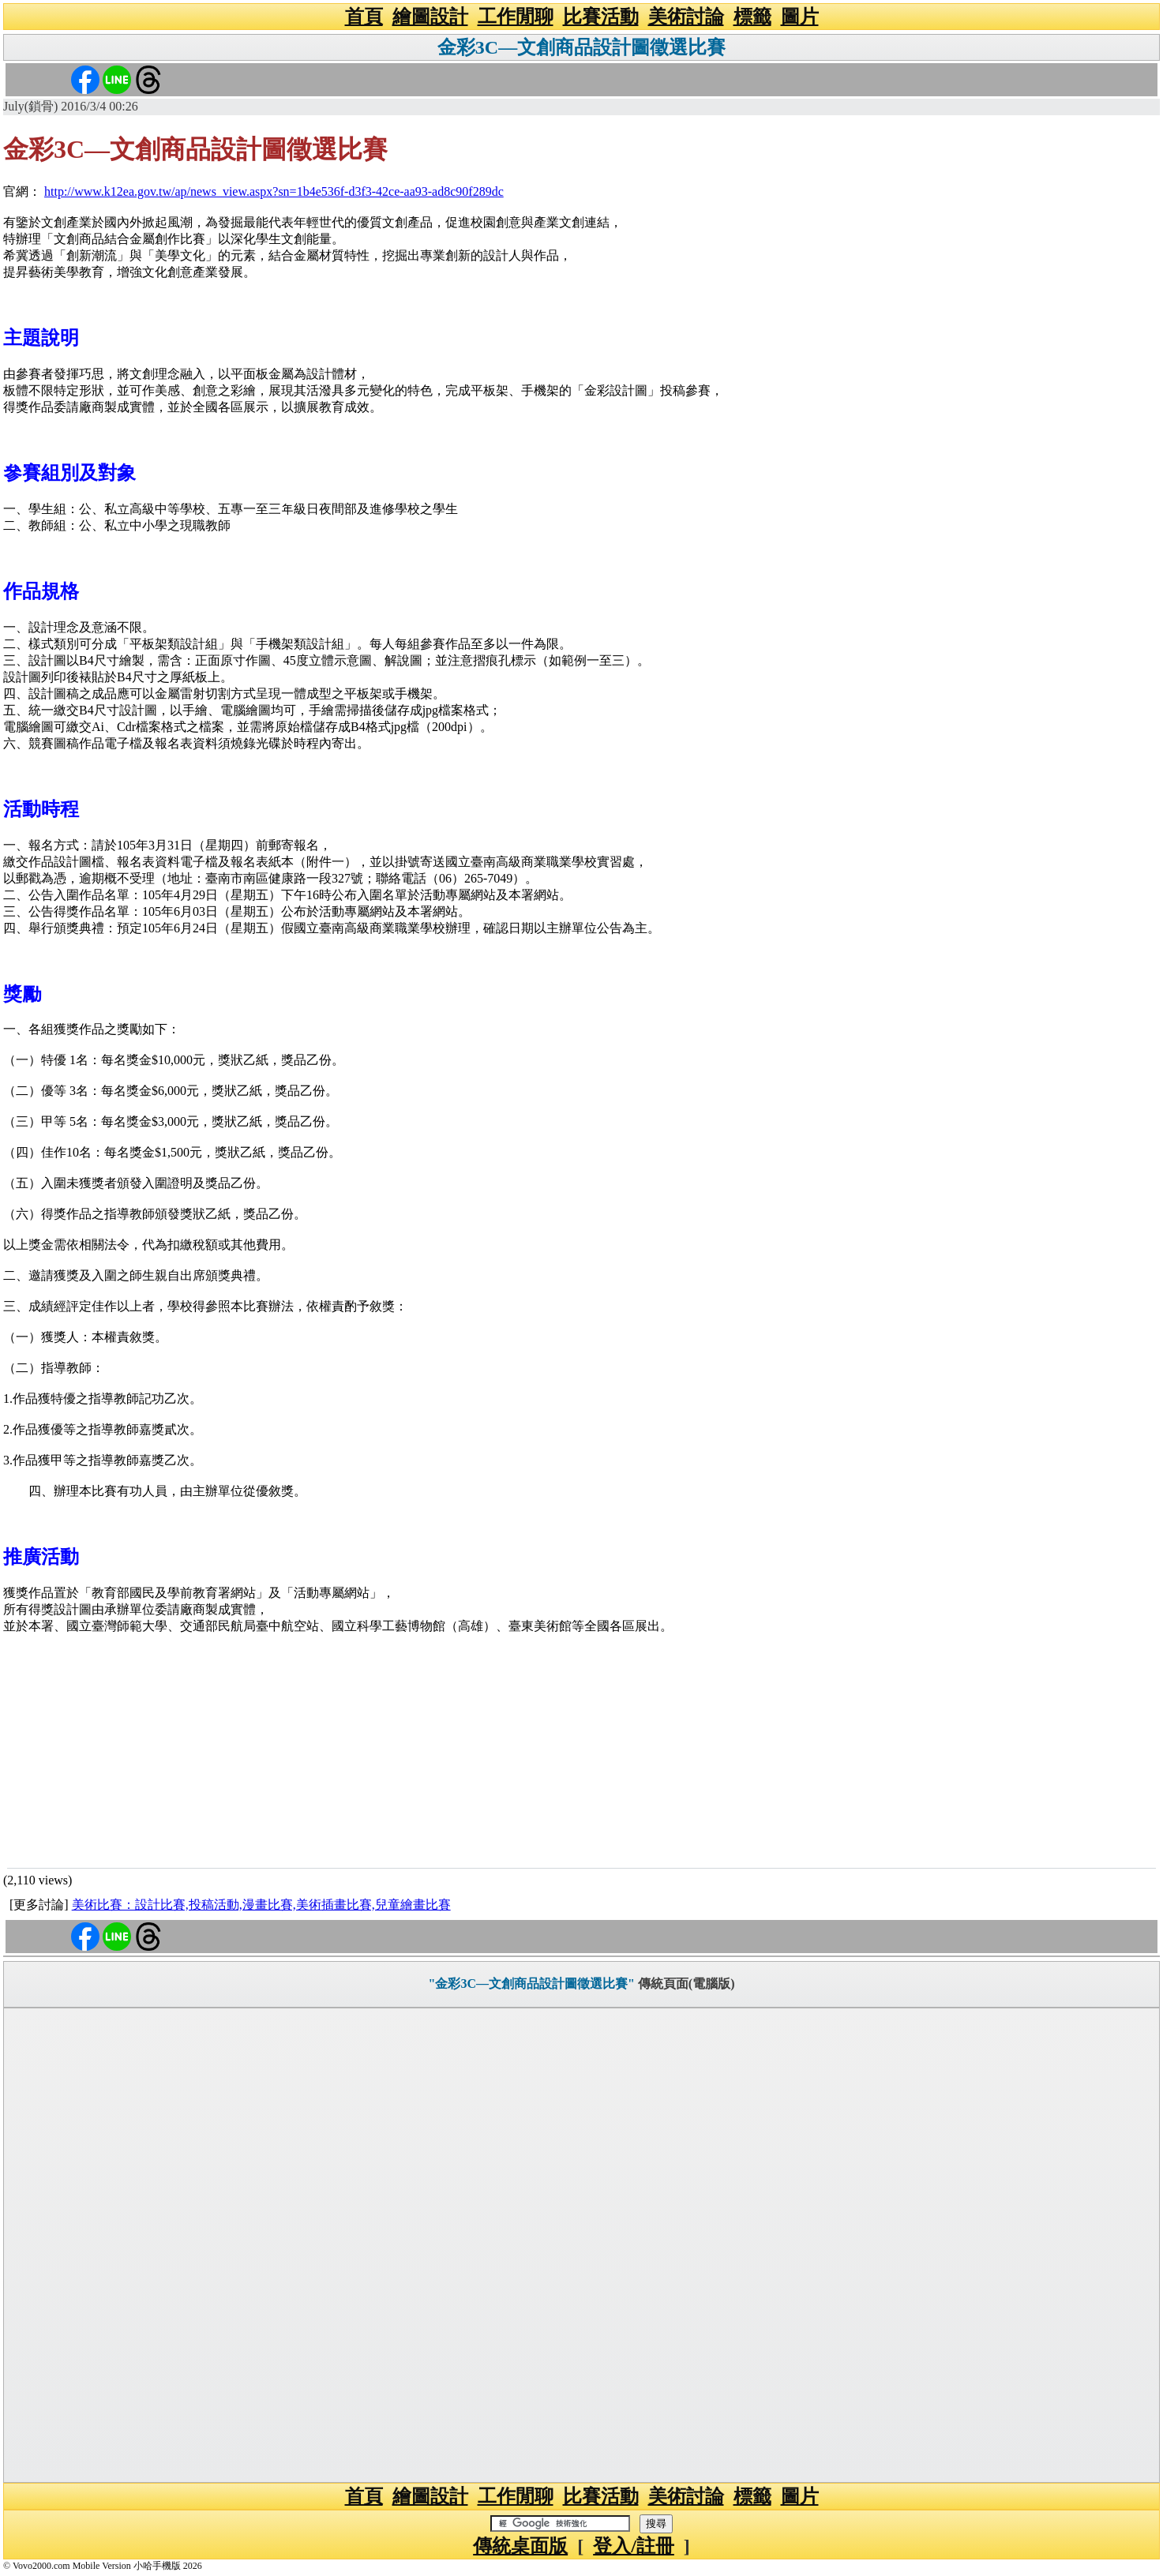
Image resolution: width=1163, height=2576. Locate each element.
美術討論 (686, 16)
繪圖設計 (430, 16)
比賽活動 (601, 16)
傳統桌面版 (520, 2546)
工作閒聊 (515, 16)
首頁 (364, 16)
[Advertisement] (582, 1749)
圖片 (800, 16)
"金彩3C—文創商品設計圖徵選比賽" (532, 1983)
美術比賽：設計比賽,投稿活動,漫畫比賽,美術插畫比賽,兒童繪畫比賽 (261, 1904)
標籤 (752, 16)
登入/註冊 (633, 2546)
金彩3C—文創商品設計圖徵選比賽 (581, 47)
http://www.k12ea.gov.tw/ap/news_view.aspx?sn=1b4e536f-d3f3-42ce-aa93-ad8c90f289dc (274, 191)
